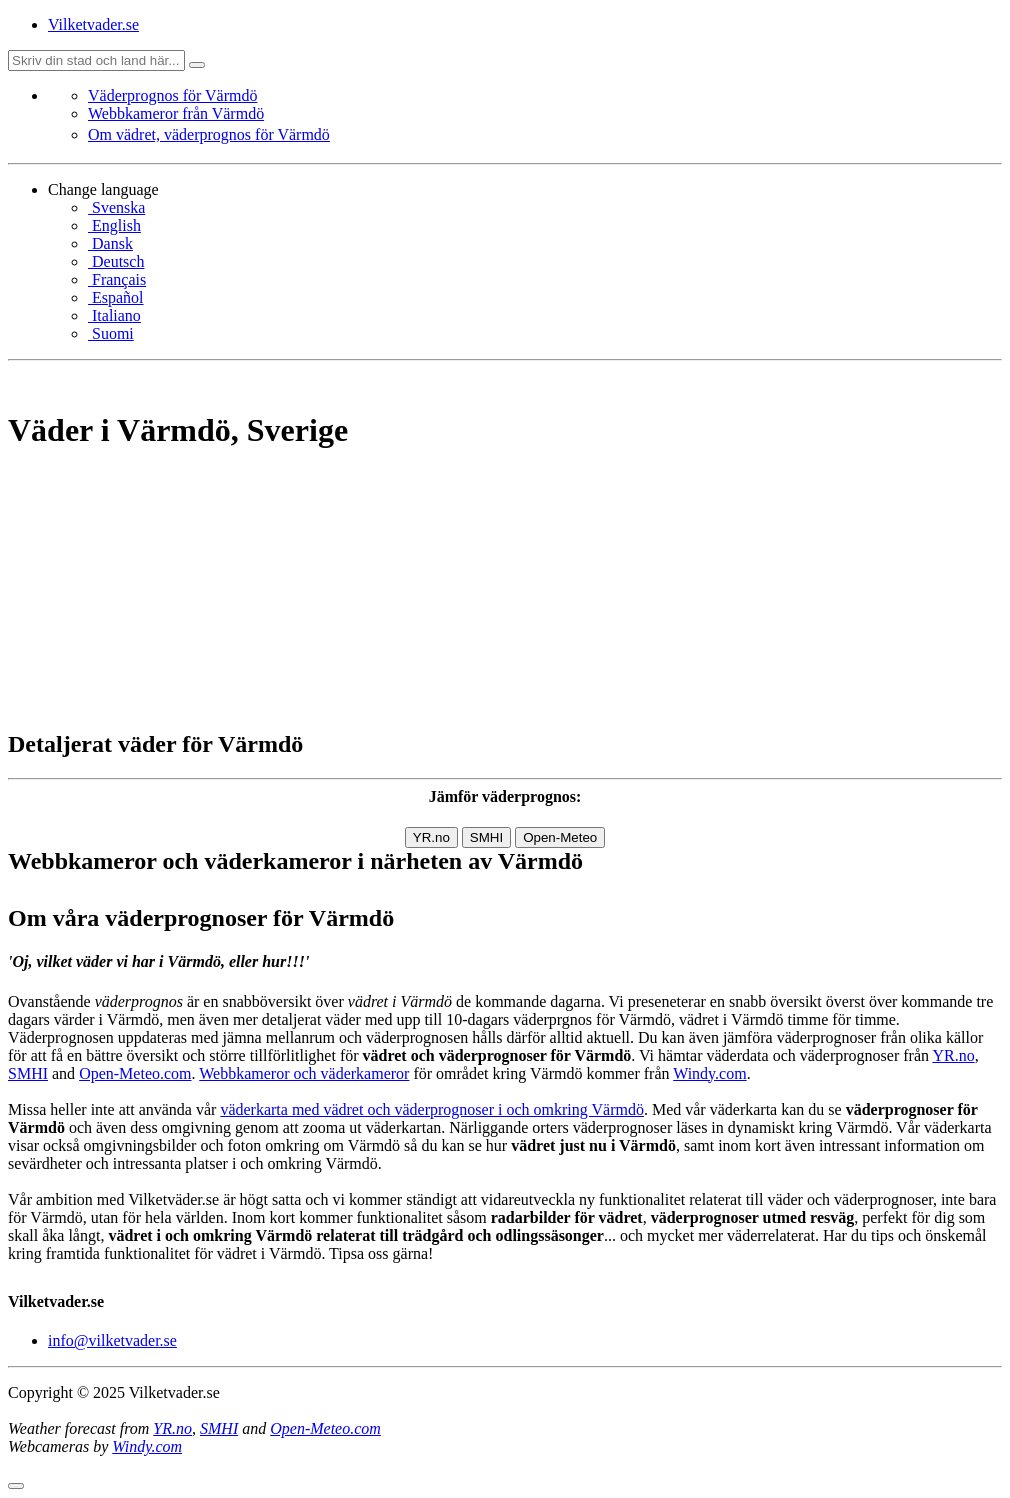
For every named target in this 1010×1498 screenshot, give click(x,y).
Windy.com (709, 1073)
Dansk (110, 243)
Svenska (116, 207)
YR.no (431, 837)
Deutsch (116, 261)
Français (117, 279)
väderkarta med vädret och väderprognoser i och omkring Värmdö (432, 1109)
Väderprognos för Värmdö (172, 95)
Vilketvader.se (93, 24)
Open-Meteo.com (135, 1073)
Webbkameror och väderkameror (304, 1073)
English (114, 225)
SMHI (486, 837)
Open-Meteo (560, 837)
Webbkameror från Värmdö (176, 113)
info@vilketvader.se (112, 1340)
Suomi (111, 333)
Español (116, 297)
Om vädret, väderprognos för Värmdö (209, 134)
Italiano (114, 315)
